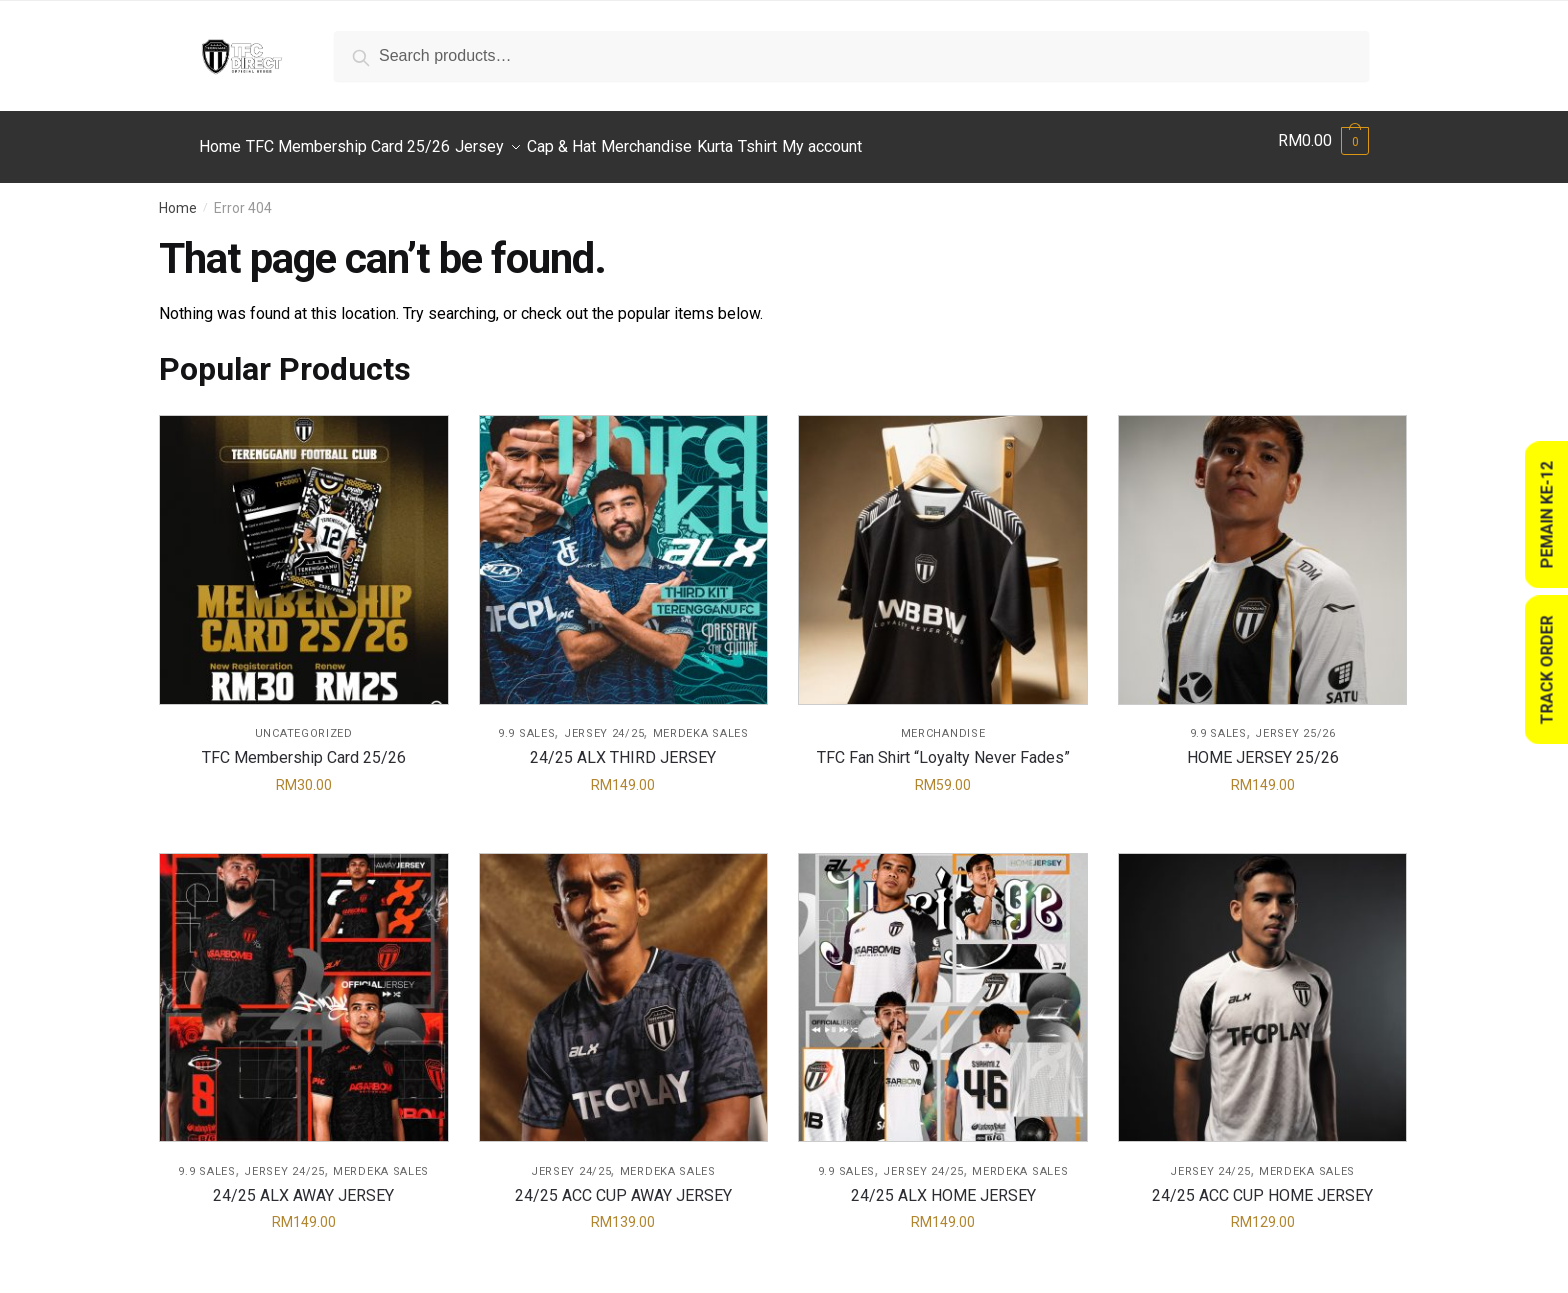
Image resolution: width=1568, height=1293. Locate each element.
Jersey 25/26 (1295, 721)
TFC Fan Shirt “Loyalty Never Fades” (943, 745)
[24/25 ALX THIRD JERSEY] (624, 548)
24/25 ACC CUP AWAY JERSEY (623, 1183)
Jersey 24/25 (604, 721)
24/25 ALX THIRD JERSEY (623, 745)
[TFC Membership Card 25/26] (304, 548)
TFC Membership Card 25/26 (304, 745)
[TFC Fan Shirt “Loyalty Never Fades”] (943, 548)
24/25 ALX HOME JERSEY (943, 1183)
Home (178, 196)
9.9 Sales (526, 721)
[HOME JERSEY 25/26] (1263, 548)
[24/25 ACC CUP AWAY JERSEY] (624, 986)
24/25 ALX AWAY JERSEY (303, 1183)
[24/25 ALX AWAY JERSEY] (304, 986)
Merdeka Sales (701, 721)
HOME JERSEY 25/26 (1263, 745)
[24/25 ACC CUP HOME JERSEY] (1263, 986)
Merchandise (943, 721)
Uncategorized (304, 721)
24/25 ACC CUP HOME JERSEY (1262, 1183)
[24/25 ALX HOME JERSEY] (943, 986)
